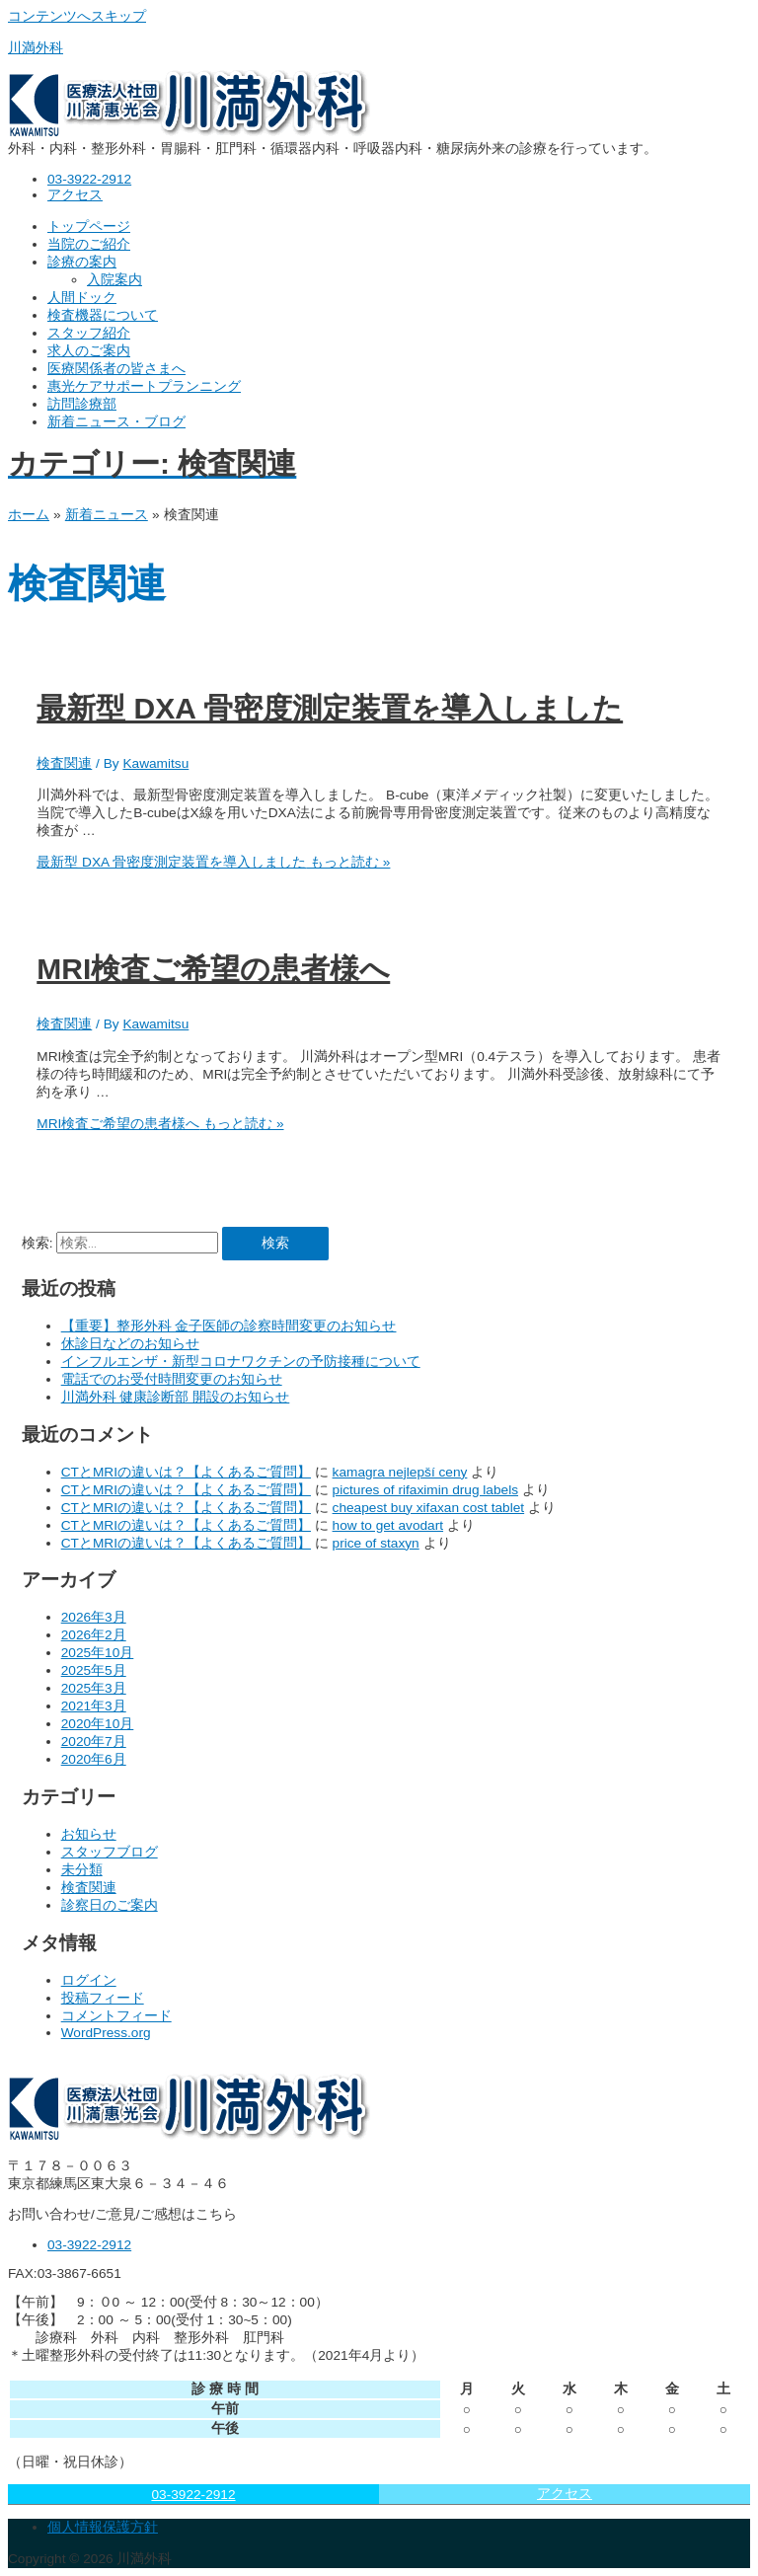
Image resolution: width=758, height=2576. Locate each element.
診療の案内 (81, 262)
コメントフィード (116, 2015)
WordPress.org (106, 2032)
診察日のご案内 (109, 1905)
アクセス (564, 2493)
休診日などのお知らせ (130, 1343)
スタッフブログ (109, 1852)
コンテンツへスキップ (77, 16)
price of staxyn (376, 1543)
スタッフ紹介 (88, 333)
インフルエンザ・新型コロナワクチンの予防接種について (240, 1361)
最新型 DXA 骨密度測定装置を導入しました (330, 708)
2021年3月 (93, 1706)
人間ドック (81, 297)
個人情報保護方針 (102, 2527)
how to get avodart (388, 1525)
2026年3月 (93, 1617)
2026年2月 (93, 1635)
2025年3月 (93, 1688)
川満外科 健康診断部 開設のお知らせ (175, 1397)
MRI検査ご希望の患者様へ (213, 968)
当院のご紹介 (88, 244)
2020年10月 (97, 1723)
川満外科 (35, 47)
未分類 (82, 1869)
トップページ (88, 226)
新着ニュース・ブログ (116, 422)
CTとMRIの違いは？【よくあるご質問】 (186, 1472)
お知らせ (88, 1834)
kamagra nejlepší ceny (400, 1472)
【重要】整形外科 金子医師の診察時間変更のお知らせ (229, 1326)
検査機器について (102, 315)
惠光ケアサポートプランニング (144, 386)
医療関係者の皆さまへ (116, 368)
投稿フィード (102, 1998)
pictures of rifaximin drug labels (425, 1489)
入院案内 (114, 279)
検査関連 (64, 763)
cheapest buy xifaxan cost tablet (429, 1507)
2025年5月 (93, 1670)
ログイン (88, 1980)
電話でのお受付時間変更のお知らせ (171, 1379)
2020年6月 (93, 1759)
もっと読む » (213, 862)
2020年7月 (93, 1741)
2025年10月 (97, 1652)
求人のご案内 (88, 350)
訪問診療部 (81, 404)
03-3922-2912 (193, 2494)
